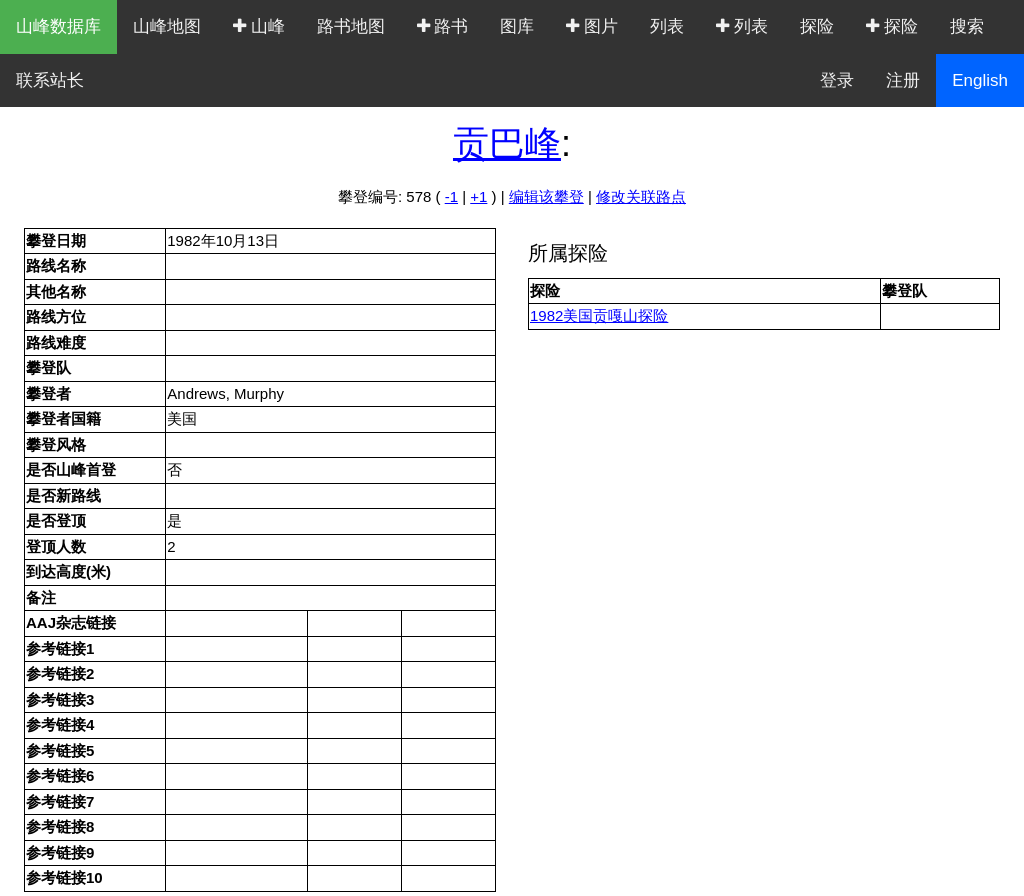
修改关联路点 (641, 196)
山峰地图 (167, 26)
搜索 (967, 26)
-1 (451, 196)
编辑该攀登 (546, 196)
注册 (903, 80)
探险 (817, 26)
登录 (837, 80)
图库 (517, 26)
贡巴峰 (507, 143)
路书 (443, 26)
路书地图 (351, 26)
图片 (592, 26)
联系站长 (50, 80)
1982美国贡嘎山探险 (599, 315)
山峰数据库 (58, 26)
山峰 (259, 26)
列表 (667, 26)
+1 (478, 196)
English (980, 80)
